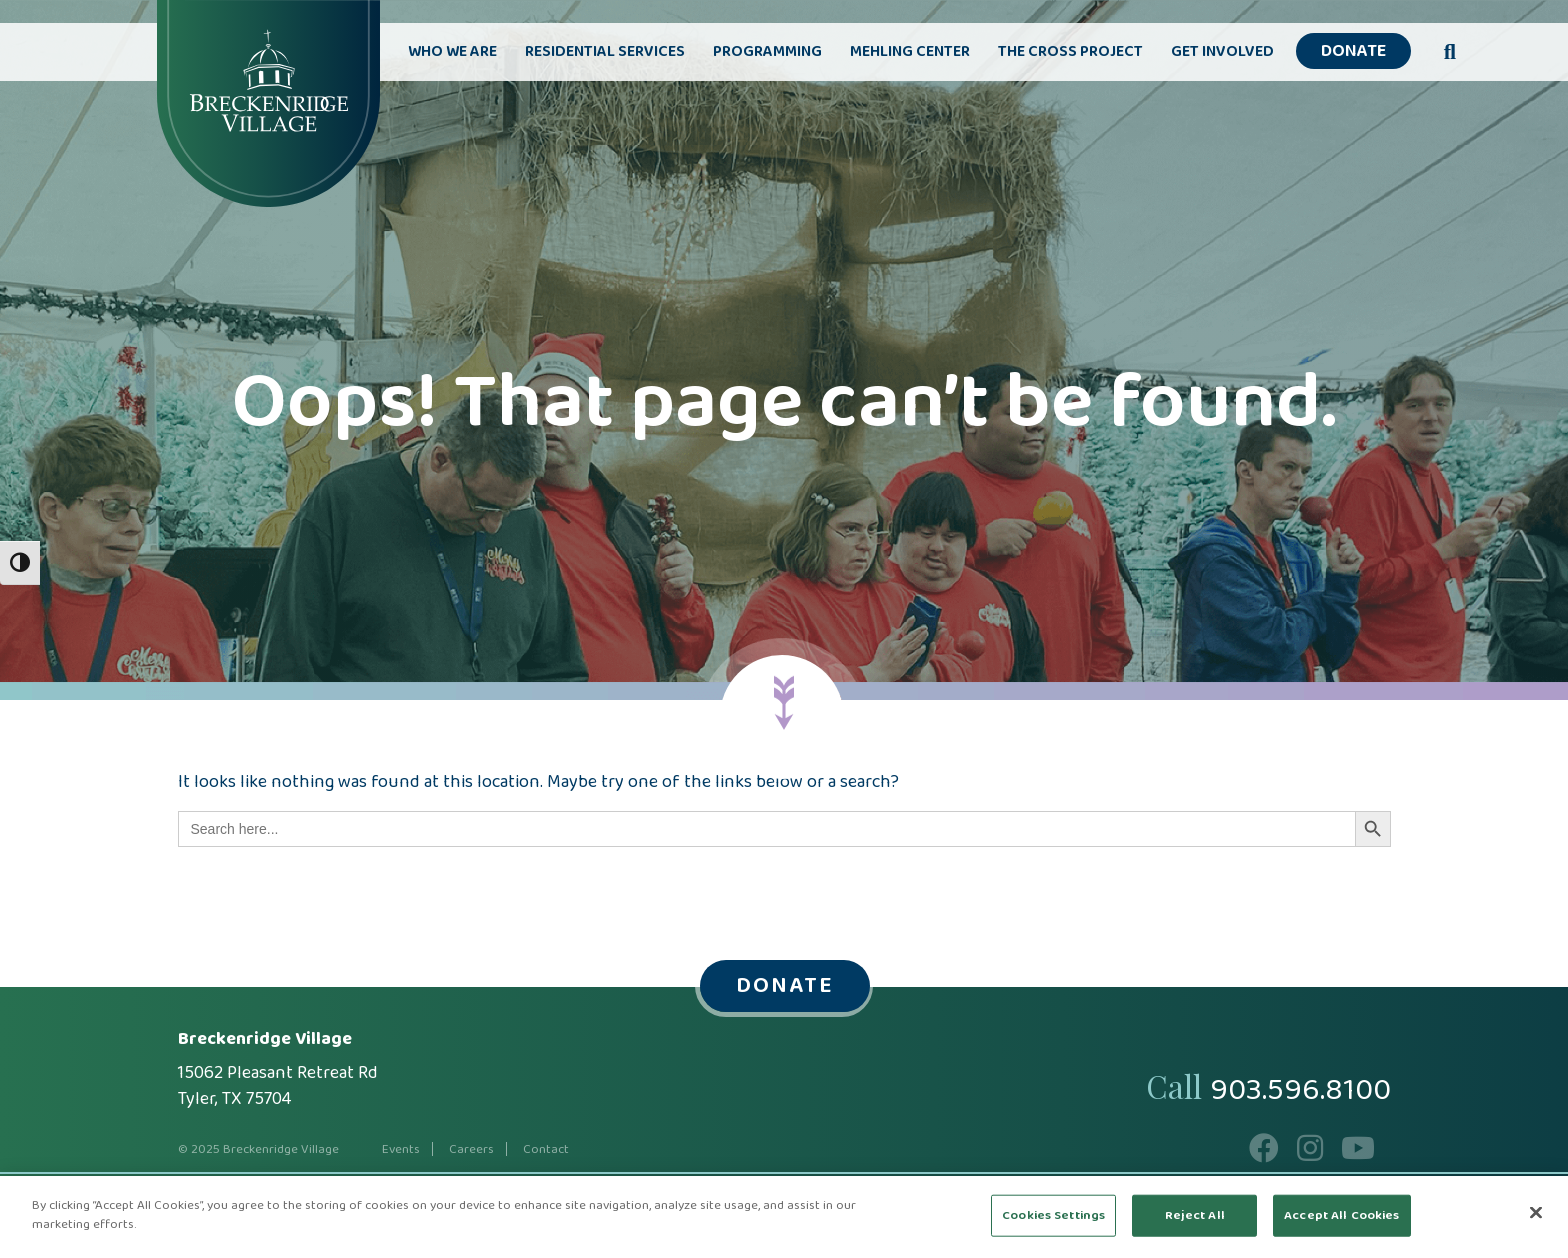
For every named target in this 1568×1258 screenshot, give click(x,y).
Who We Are (452, 52)
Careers (471, 1149)
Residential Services (605, 52)
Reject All (1195, 1215)
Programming (767, 52)
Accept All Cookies (1341, 1215)
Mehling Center (910, 52)
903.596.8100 (1300, 1091)
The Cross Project (1070, 52)
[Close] (1536, 1212)
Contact (546, 1149)
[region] (784, 1217)
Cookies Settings (1053, 1215)
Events (401, 1149)
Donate (1353, 51)
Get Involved (1222, 52)
